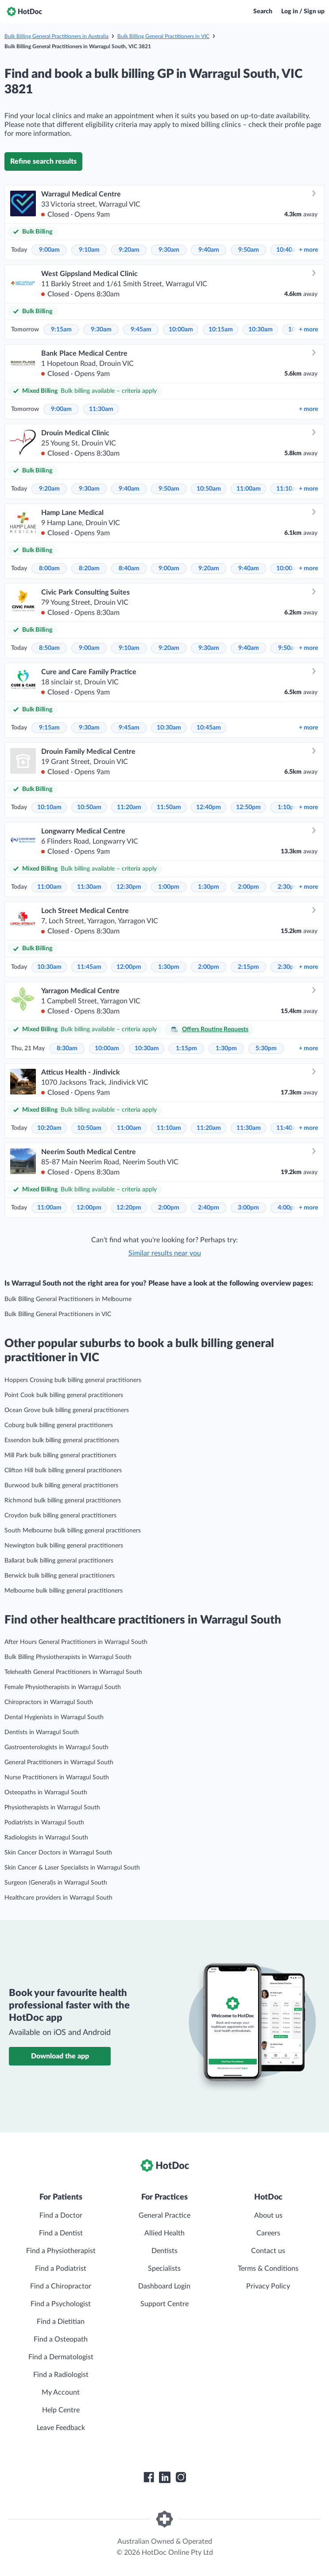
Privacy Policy (268, 2286)
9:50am (248, 250)
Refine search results (43, 161)
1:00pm (168, 887)
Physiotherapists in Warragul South (52, 1807)
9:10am (89, 250)
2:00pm (248, 887)
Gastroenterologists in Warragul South (56, 1747)
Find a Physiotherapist (61, 2250)
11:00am (248, 489)
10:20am (49, 1128)
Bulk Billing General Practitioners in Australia (56, 36)
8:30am (67, 1048)
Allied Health (164, 2233)
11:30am (101, 409)
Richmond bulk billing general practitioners (62, 1500)
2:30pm (288, 887)
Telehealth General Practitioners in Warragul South (73, 1672)
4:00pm (288, 1208)
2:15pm (248, 967)
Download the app (60, 2056)
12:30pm (128, 887)
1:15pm (186, 1048)
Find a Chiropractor (60, 2286)
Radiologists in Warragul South (46, 1838)
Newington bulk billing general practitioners (63, 1546)
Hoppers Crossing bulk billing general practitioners (72, 1380)
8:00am (49, 568)
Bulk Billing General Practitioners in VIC (163, 36)
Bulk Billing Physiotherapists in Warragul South (68, 1657)
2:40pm (208, 1208)
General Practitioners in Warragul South (58, 1762)
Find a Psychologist (61, 2303)
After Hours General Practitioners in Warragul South (75, 1642)
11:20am (129, 807)
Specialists (164, 2268)
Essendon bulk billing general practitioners (61, 1440)
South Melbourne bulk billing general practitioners (72, 1531)
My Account (61, 2392)
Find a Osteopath (61, 2339)
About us (268, 2215)
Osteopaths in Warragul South (45, 1792)
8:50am (49, 648)
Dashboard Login (164, 2286)
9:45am (141, 329)
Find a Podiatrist (60, 2268)
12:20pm (128, 1208)
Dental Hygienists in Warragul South (54, 1717)
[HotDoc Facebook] (149, 2477)
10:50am (209, 489)
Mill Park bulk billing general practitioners (60, 1455)
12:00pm (128, 967)
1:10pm (288, 807)
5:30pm (266, 1048)
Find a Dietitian (61, 2321)
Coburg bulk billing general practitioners (58, 1425)
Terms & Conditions (268, 2268)
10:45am (209, 728)
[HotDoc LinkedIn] (165, 2477)
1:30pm (208, 887)
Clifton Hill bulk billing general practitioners (63, 1470)
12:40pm (208, 807)
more (308, 250)
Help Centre (61, 2410)
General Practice (164, 2215)
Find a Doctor (60, 2215)
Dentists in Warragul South (41, 1732)
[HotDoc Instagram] (181, 2477)
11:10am (288, 489)
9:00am (49, 250)
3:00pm (248, 1208)
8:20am (89, 568)
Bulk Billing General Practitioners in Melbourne (68, 1299)
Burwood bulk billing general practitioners (61, 1485)
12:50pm (248, 807)
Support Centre (164, 2303)
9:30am (169, 250)
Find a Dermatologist (60, 2357)
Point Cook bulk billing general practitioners (63, 1395)
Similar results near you (164, 1253)
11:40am (288, 1128)
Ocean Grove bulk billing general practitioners (66, 1410)
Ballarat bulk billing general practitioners (58, 1561)
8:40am (129, 568)
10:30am (260, 329)
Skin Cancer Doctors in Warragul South (58, 1853)
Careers (268, 2233)
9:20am (129, 250)
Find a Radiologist (61, 2374)
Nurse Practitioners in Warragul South (56, 1777)
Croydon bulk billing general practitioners (60, 1516)
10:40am (288, 250)
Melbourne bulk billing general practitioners (63, 1591)
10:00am (181, 329)
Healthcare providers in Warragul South (58, 1898)
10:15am (221, 329)
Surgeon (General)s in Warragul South (55, 1883)
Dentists (164, 2250)
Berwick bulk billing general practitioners (59, 1576)
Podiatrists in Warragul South (44, 1823)
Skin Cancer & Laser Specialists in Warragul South (72, 1868)
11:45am (89, 967)
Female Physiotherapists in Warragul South (62, 1687)
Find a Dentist (61, 2233)
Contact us (268, 2250)
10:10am (49, 807)
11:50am (169, 807)
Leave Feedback (61, 2427)
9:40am (208, 250)
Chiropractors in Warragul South (48, 1702)
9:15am (61, 329)
